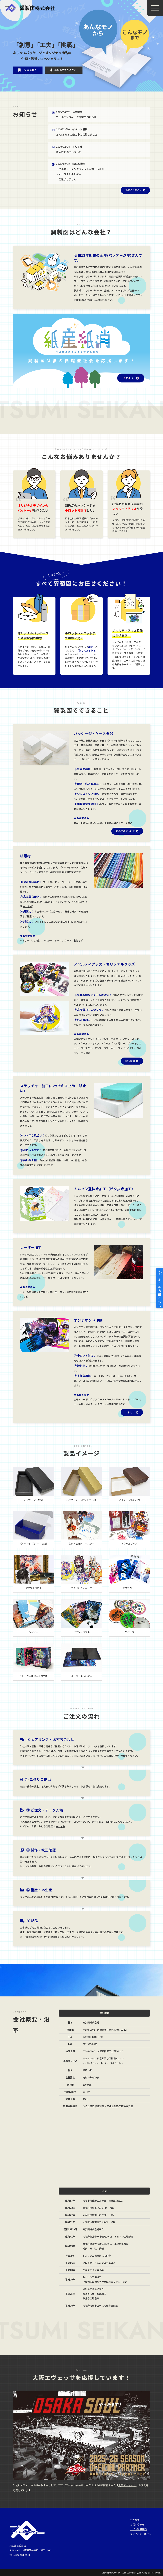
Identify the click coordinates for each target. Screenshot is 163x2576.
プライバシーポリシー (142, 2534)
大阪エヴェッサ (127, 2485)
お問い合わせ (137, 2524)
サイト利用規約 (138, 2529)
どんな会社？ (27, 70)
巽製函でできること (63, 70)
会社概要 (135, 2520)
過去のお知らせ (133, 190)
